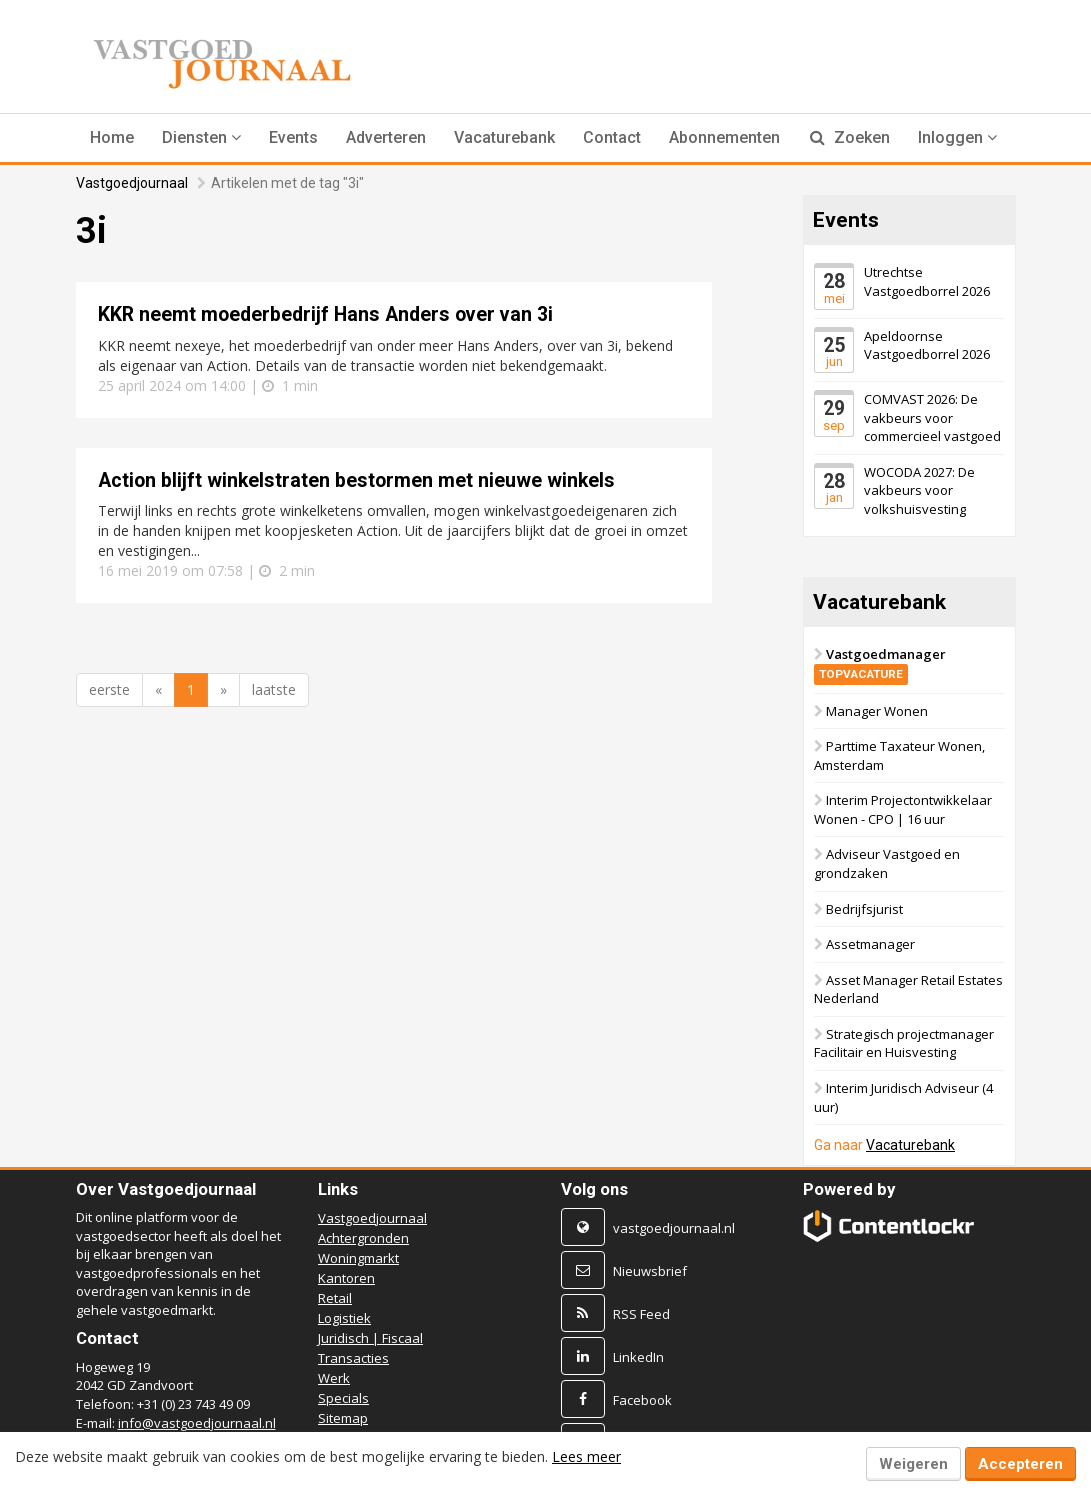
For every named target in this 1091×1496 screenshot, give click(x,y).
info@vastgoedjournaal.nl (197, 1423)
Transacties (353, 1358)
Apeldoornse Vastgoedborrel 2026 (927, 345)
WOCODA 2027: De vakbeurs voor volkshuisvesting (919, 490)
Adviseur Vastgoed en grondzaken (887, 864)
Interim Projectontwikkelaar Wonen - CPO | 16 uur (903, 810)
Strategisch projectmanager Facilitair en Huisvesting (904, 1043)
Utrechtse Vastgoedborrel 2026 (927, 281)
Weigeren (913, 1464)
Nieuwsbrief (650, 1271)
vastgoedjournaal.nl (674, 1228)
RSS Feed (641, 1314)
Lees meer (586, 1456)
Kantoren (346, 1278)
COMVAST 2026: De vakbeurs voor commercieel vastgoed (932, 417)
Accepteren (1020, 1464)
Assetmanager (870, 945)
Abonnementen (724, 137)
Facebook (642, 1400)
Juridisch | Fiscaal (370, 1338)
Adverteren (386, 137)
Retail (335, 1298)
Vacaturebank (504, 137)
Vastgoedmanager (880, 664)
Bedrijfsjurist (864, 909)
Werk (334, 1378)
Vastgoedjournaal (132, 183)
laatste (274, 689)
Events (293, 137)
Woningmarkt (358, 1258)
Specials (343, 1398)
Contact (612, 137)
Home (112, 137)
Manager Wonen (877, 711)
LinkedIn (638, 1357)
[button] (201, 138)
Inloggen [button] (957, 137)
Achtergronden (363, 1238)
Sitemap (343, 1418)
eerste (109, 689)
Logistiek (344, 1318)
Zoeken (850, 137)
